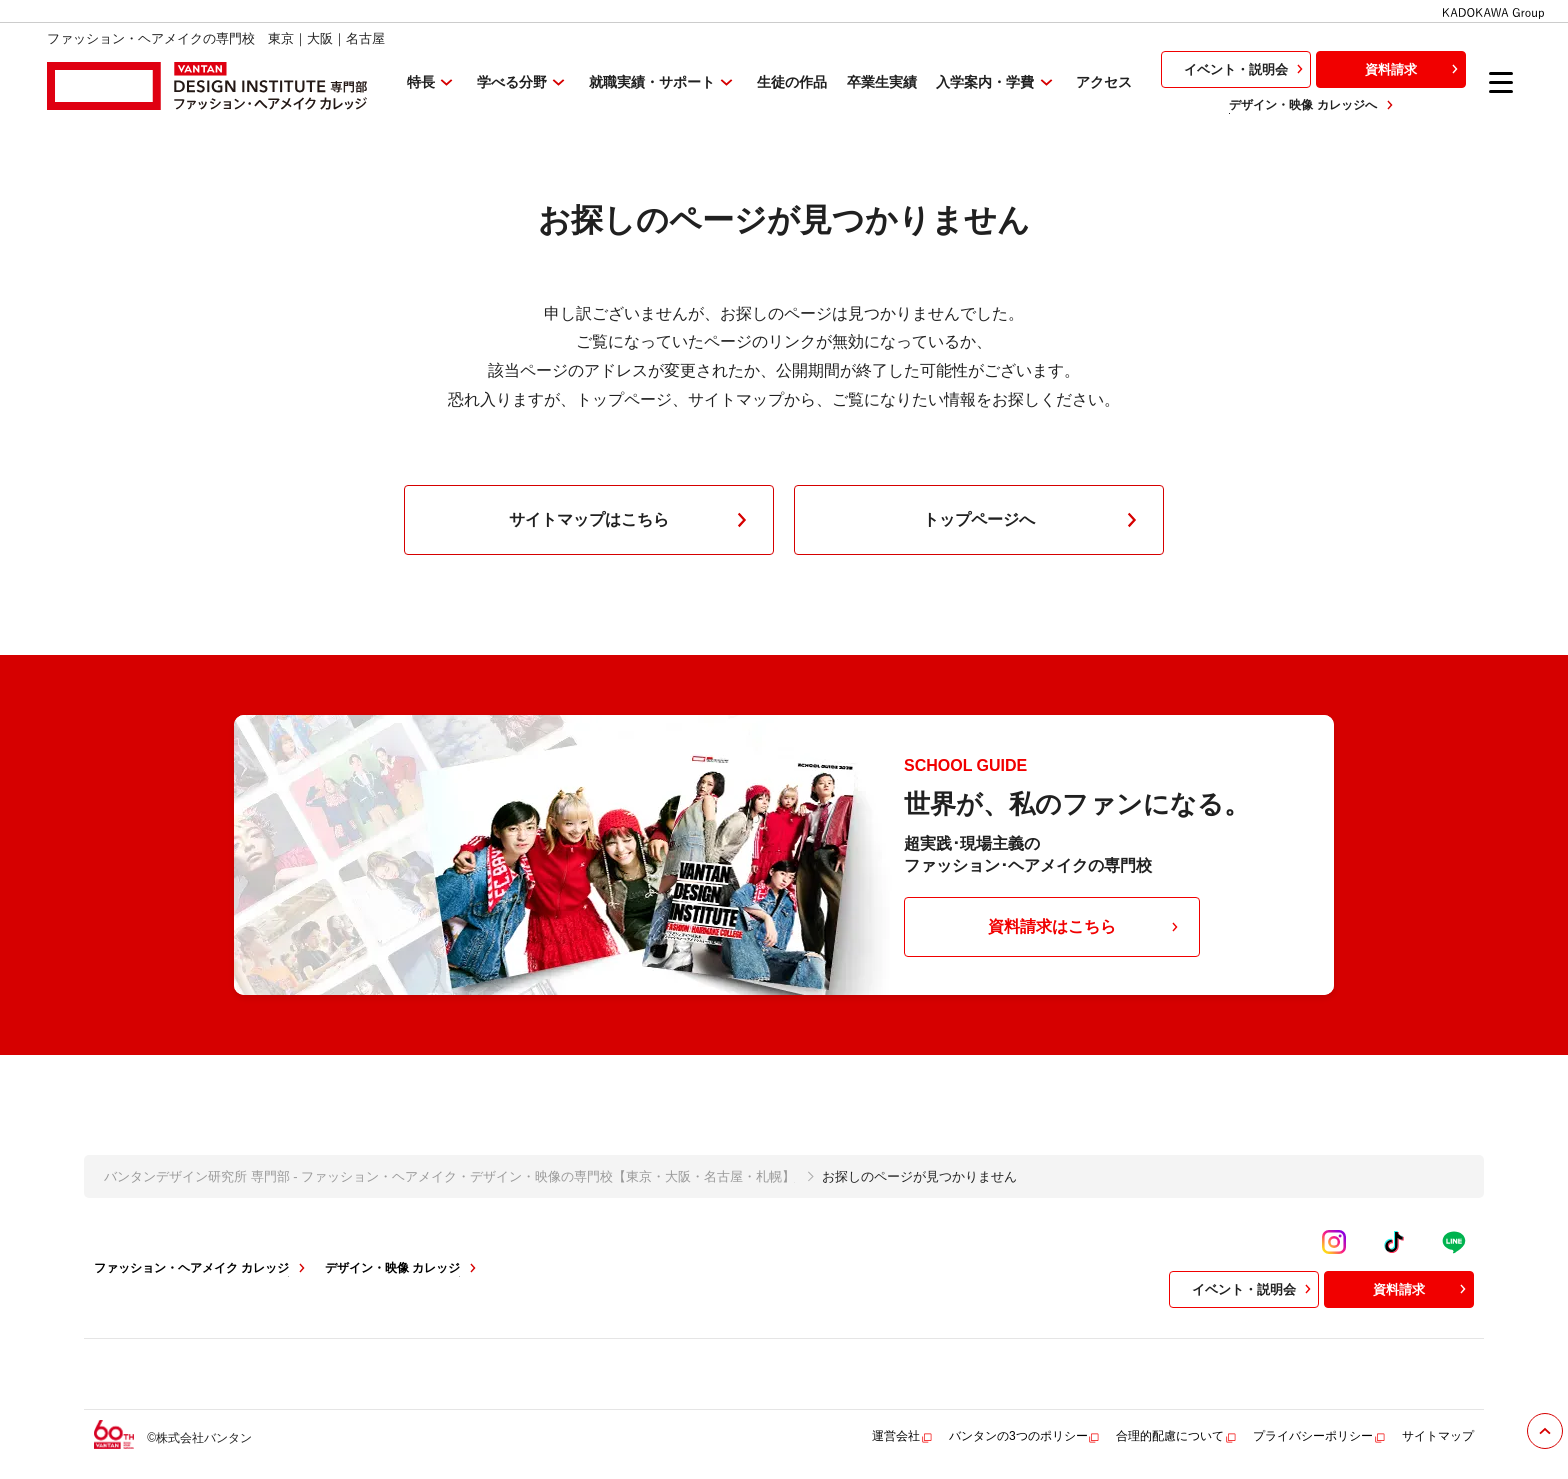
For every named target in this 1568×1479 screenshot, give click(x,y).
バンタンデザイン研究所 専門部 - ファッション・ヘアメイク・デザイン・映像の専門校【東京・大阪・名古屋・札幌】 (449, 1176)
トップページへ (1034, 520)
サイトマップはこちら (632, 520)
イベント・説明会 (1246, 69)
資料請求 (1414, 69)
